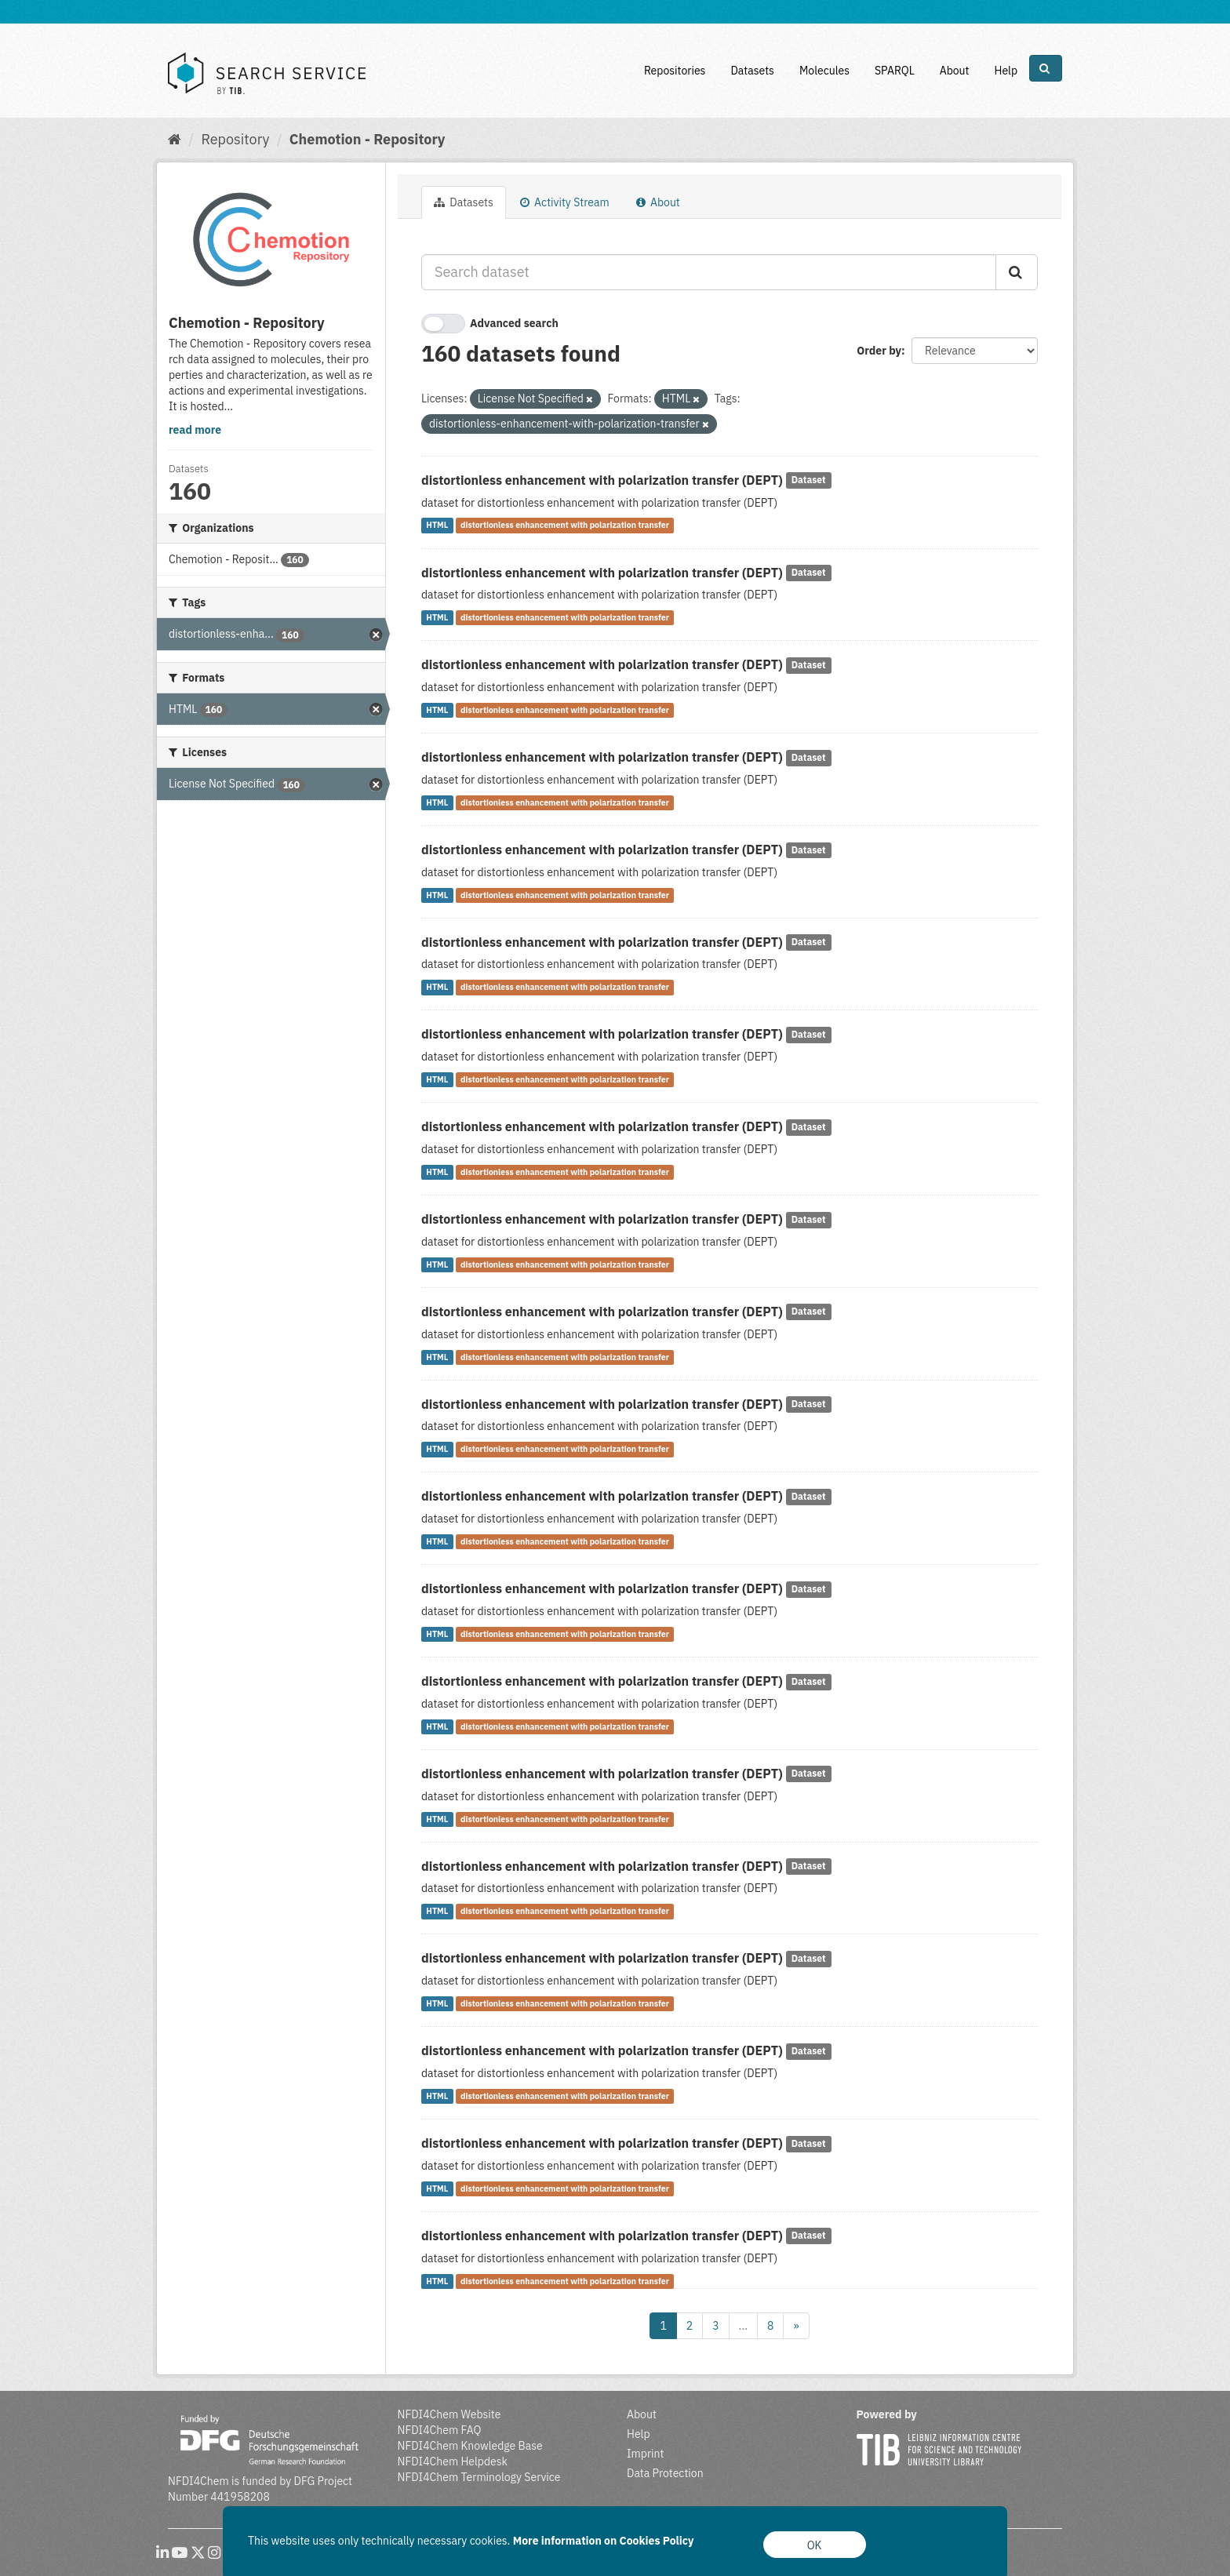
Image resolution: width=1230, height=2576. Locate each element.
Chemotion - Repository (367, 139)
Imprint (645, 2454)
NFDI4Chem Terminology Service (479, 2477)
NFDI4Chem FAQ (440, 2430)
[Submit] (1016, 272)
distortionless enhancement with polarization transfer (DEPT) (602, 480)
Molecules (824, 71)
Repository (235, 139)
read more (195, 430)
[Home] (174, 139)
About (955, 71)
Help (1005, 71)
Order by (879, 351)
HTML (437, 525)
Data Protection (665, 2473)
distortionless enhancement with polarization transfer (564, 525)
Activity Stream (565, 202)
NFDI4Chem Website (449, 2414)
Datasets (752, 71)
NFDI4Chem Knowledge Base (470, 2446)
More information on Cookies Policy (603, 2541)
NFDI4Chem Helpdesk (453, 2461)
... (743, 2326)
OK (814, 2545)
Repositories (675, 71)
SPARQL (895, 71)
